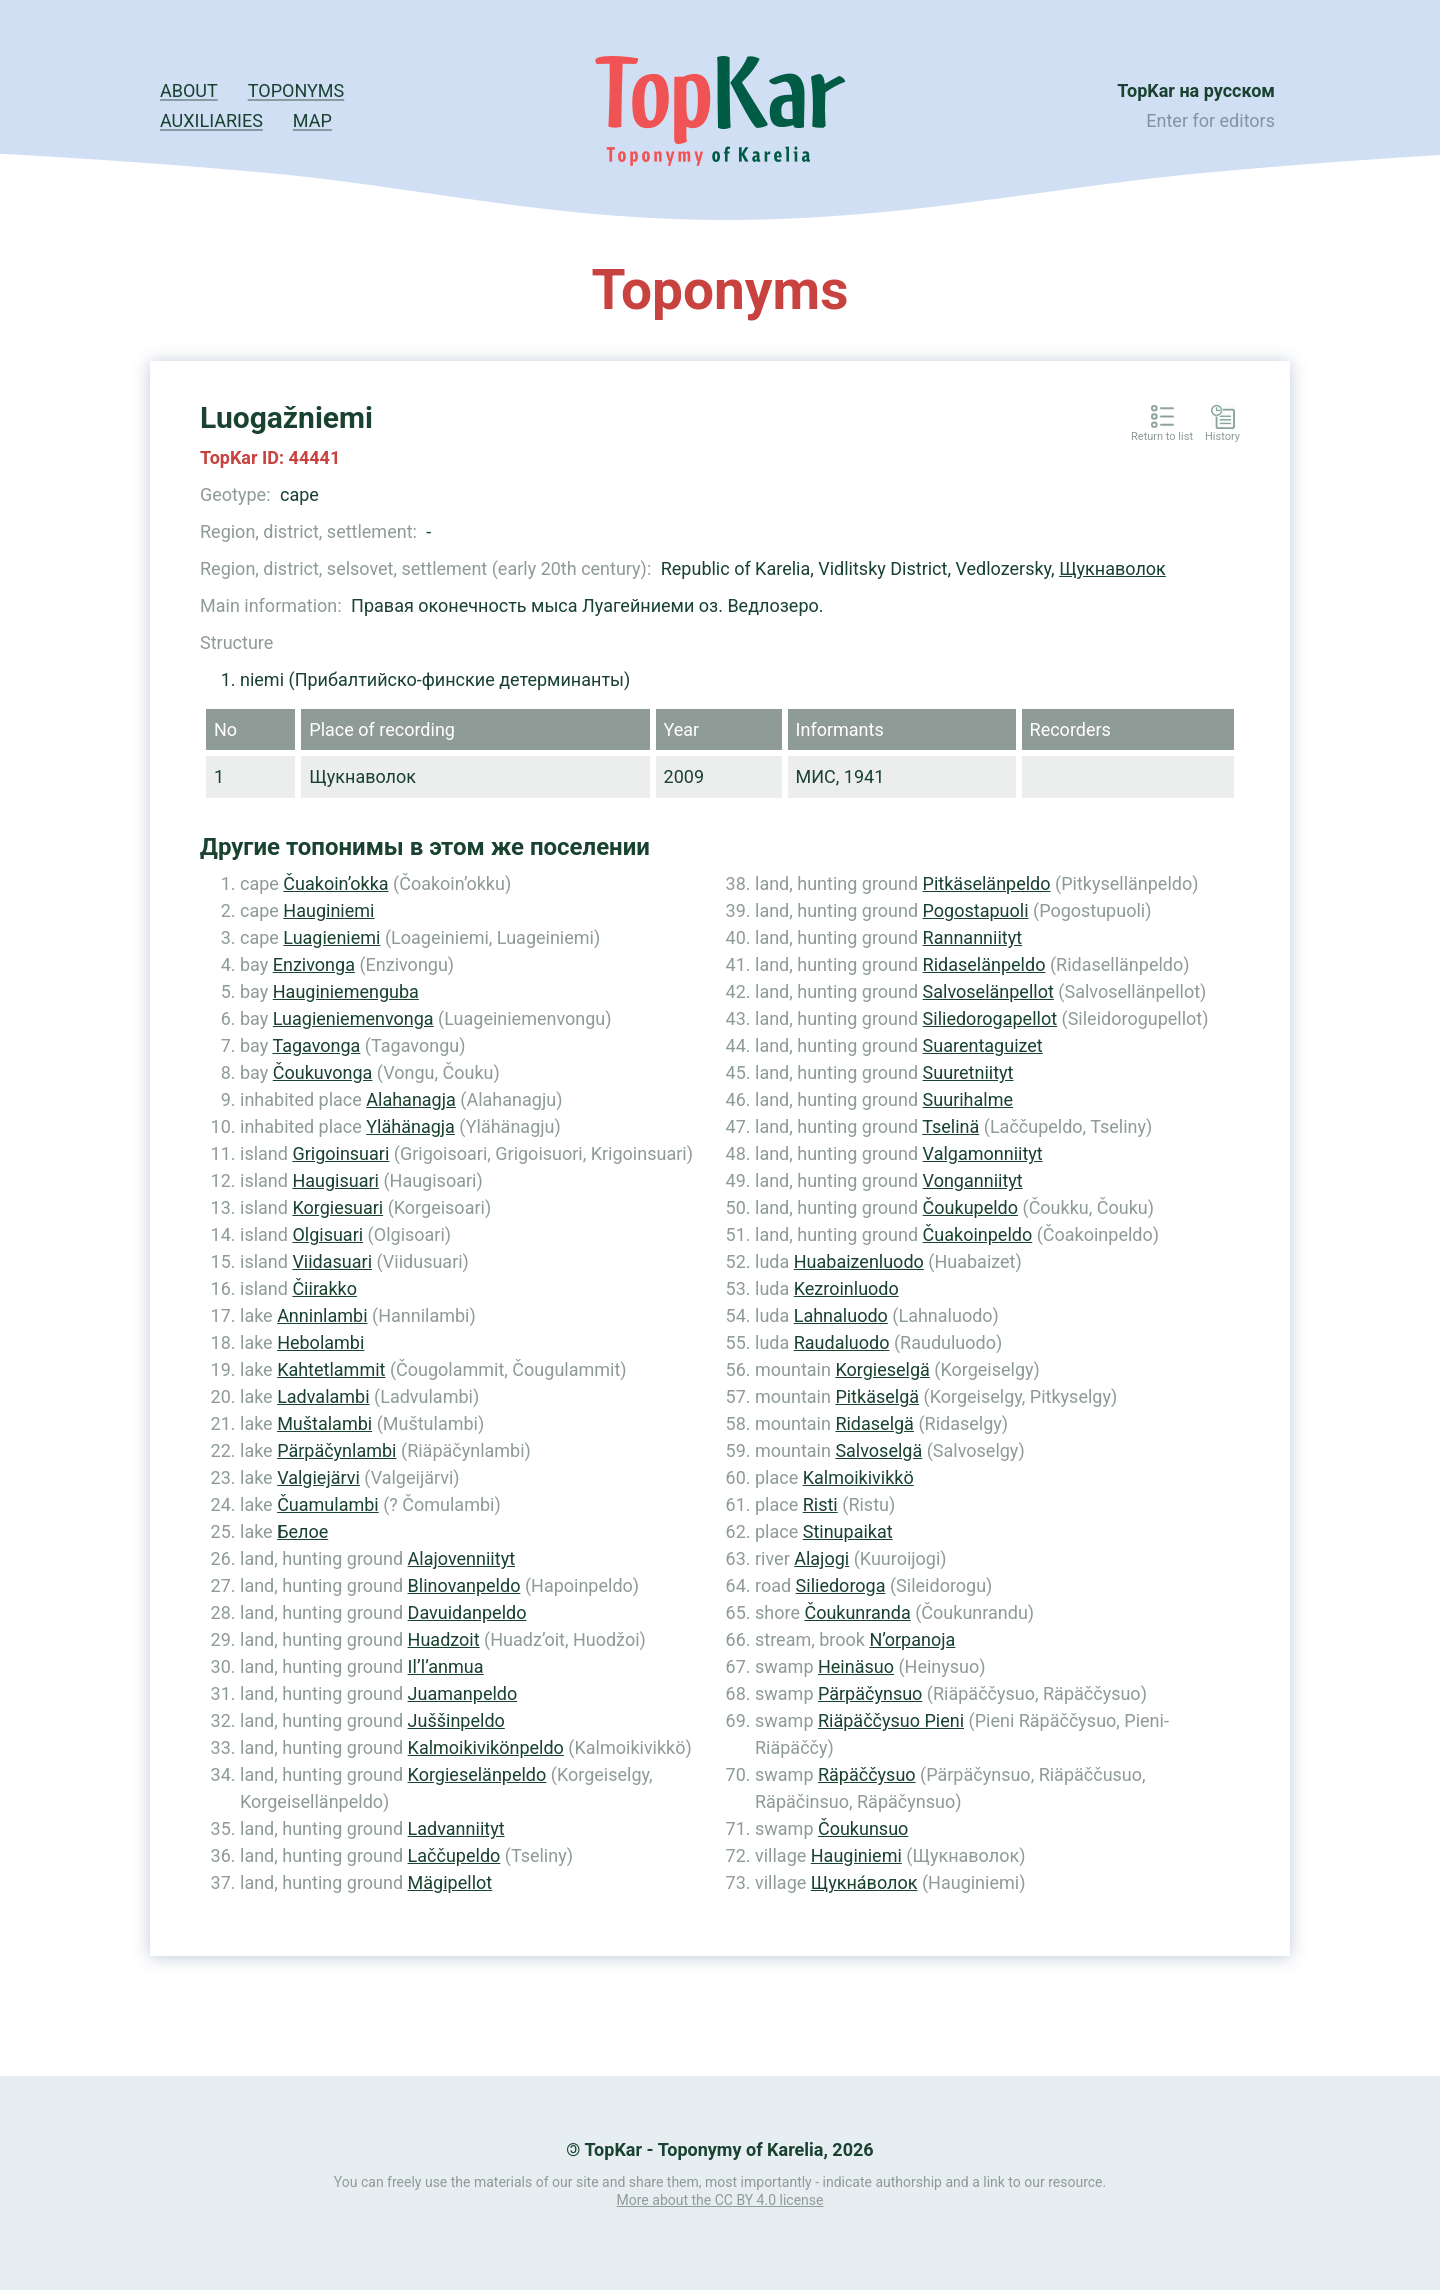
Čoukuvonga (323, 1072)
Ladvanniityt (456, 1828)
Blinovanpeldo (464, 1585)
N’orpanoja (912, 1639)
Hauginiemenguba (346, 991)
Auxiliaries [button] (211, 120)
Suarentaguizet (983, 1045)
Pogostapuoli (976, 910)
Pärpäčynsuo (870, 1693)
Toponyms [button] (296, 90)
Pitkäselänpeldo (987, 883)
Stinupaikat (848, 1531)
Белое (302, 1531)
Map (312, 120)
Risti (820, 1504)
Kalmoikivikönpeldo (486, 1747)
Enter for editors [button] (1210, 120)
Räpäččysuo (867, 1774)
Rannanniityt (972, 937)
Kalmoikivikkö (858, 1477)
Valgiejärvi (318, 1477)
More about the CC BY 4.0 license (720, 2200)
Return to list (1162, 437)
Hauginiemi (328, 910)
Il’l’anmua (446, 1666)
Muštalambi (324, 1423)
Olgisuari (327, 1234)
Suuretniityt (968, 1072)
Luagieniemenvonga (353, 1018)
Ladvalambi (323, 1396)
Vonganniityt (973, 1180)
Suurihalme (968, 1099)
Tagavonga (316, 1045)
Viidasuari (332, 1261)
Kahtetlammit (331, 1369)
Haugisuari (335, 1180)
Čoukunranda (857, 1612)
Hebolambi (320, 1342)
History (1222, 437)
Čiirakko (324, 1288)
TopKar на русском (1196, 90)
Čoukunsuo (863, 1828)
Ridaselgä (874, 1423)
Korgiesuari (337, 1207)
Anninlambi (322, 1315)
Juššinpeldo (456, 1720)
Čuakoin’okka (335, 883)
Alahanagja (411, 1099)
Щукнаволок (1112, 568)
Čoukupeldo (970, 1207)
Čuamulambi (328, 1504)
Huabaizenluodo (859, 1261)
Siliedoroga (841, 1585)
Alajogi (821, 1558)
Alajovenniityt (461, 1558)
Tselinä (950, 1126)
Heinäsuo (856, 1666)
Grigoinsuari (340, 1153)
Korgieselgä (882, 1369)
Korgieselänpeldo (477, 1774)
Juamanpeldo (463, 1693)
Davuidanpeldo (467, 1612)
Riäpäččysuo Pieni (891, 1720)
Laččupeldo (454, 1855)
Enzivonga (314, 964)
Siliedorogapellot (990, 1018)
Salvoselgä (878, 1450)
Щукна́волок (864, 1882)
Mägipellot (450, 1882)
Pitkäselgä (877, 1396)
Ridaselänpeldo (984, 964)
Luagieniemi (331, 937)
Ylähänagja (410, 1126)
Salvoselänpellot (988, 991)
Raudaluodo (842, 1342)
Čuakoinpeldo (978, 1234)
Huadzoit (444, 1639)
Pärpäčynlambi (336, 1450)
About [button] (189, 90)
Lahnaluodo (841, 1315)
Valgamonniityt (983, 1153)
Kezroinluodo (846, 1288)
